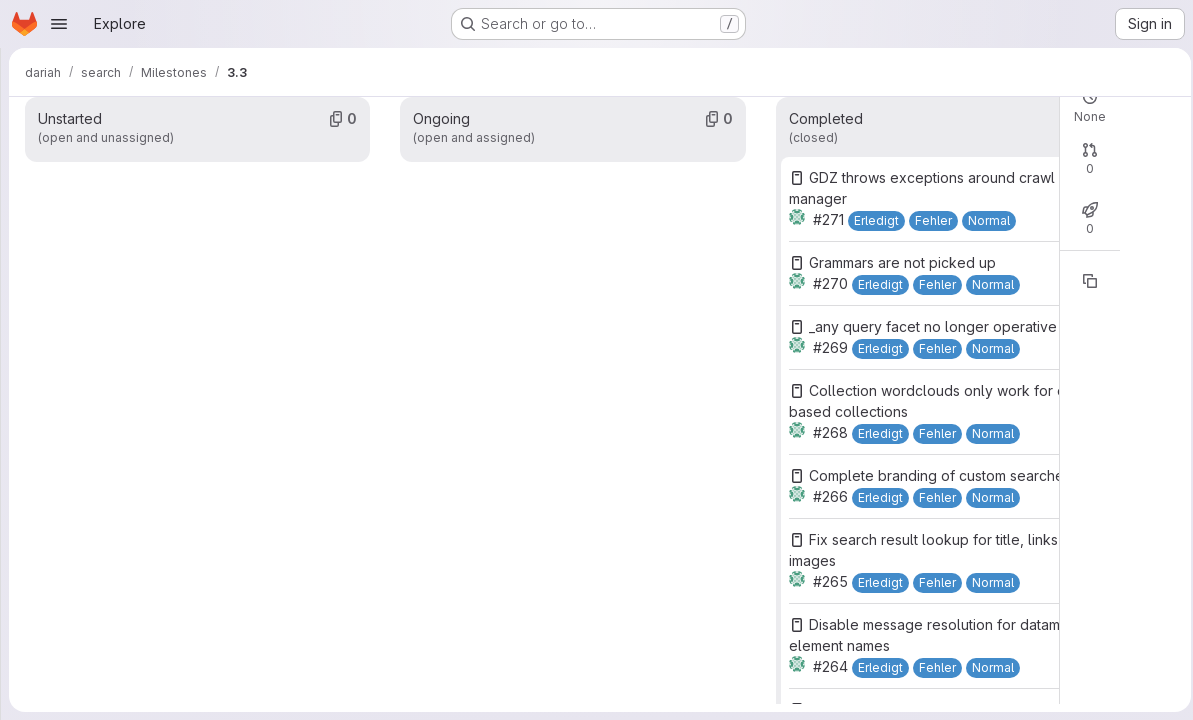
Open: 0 (645, 100)
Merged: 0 (804, 234)
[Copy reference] (856, 353)
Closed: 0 (720, 234)
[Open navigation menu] (59, 24)
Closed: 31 (723, 100)
